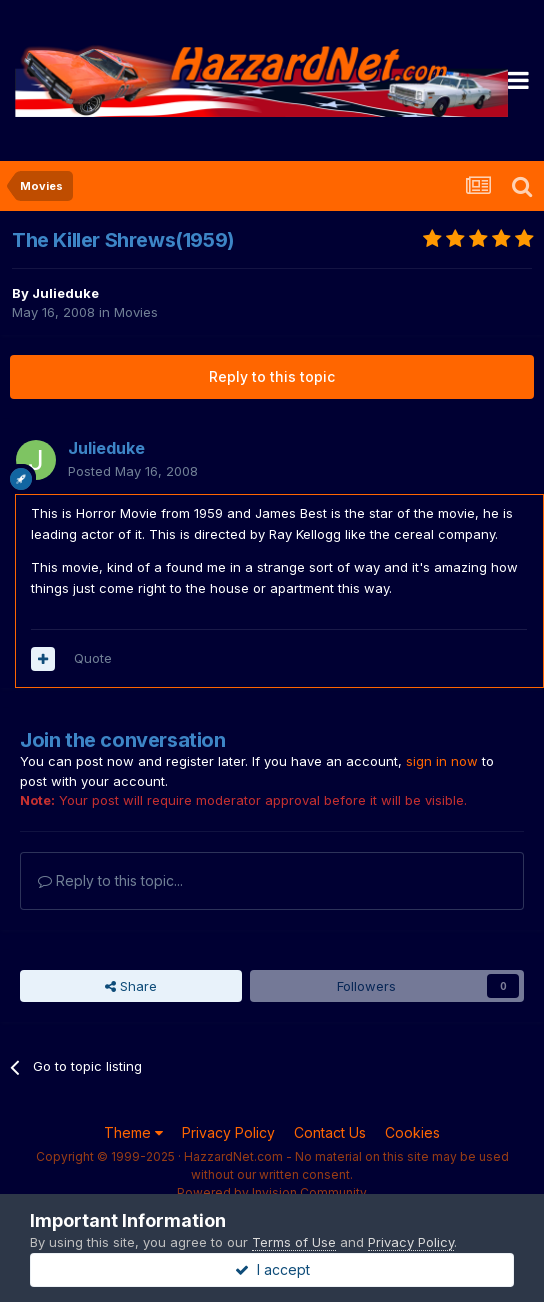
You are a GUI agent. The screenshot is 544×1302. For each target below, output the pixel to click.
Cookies (412, 1132)
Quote (93, 658)
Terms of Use (294, 1242)
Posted (133, 471)
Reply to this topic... (110, 880)
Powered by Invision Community (272, 1192)
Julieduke (65, 293)
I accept (272, 1269)
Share (131, 986)
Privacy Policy (228, 1132)
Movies (136, 312)
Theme (133, 1132)
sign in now (442, 761)
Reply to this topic (272, 376)
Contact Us (330, 1132)
